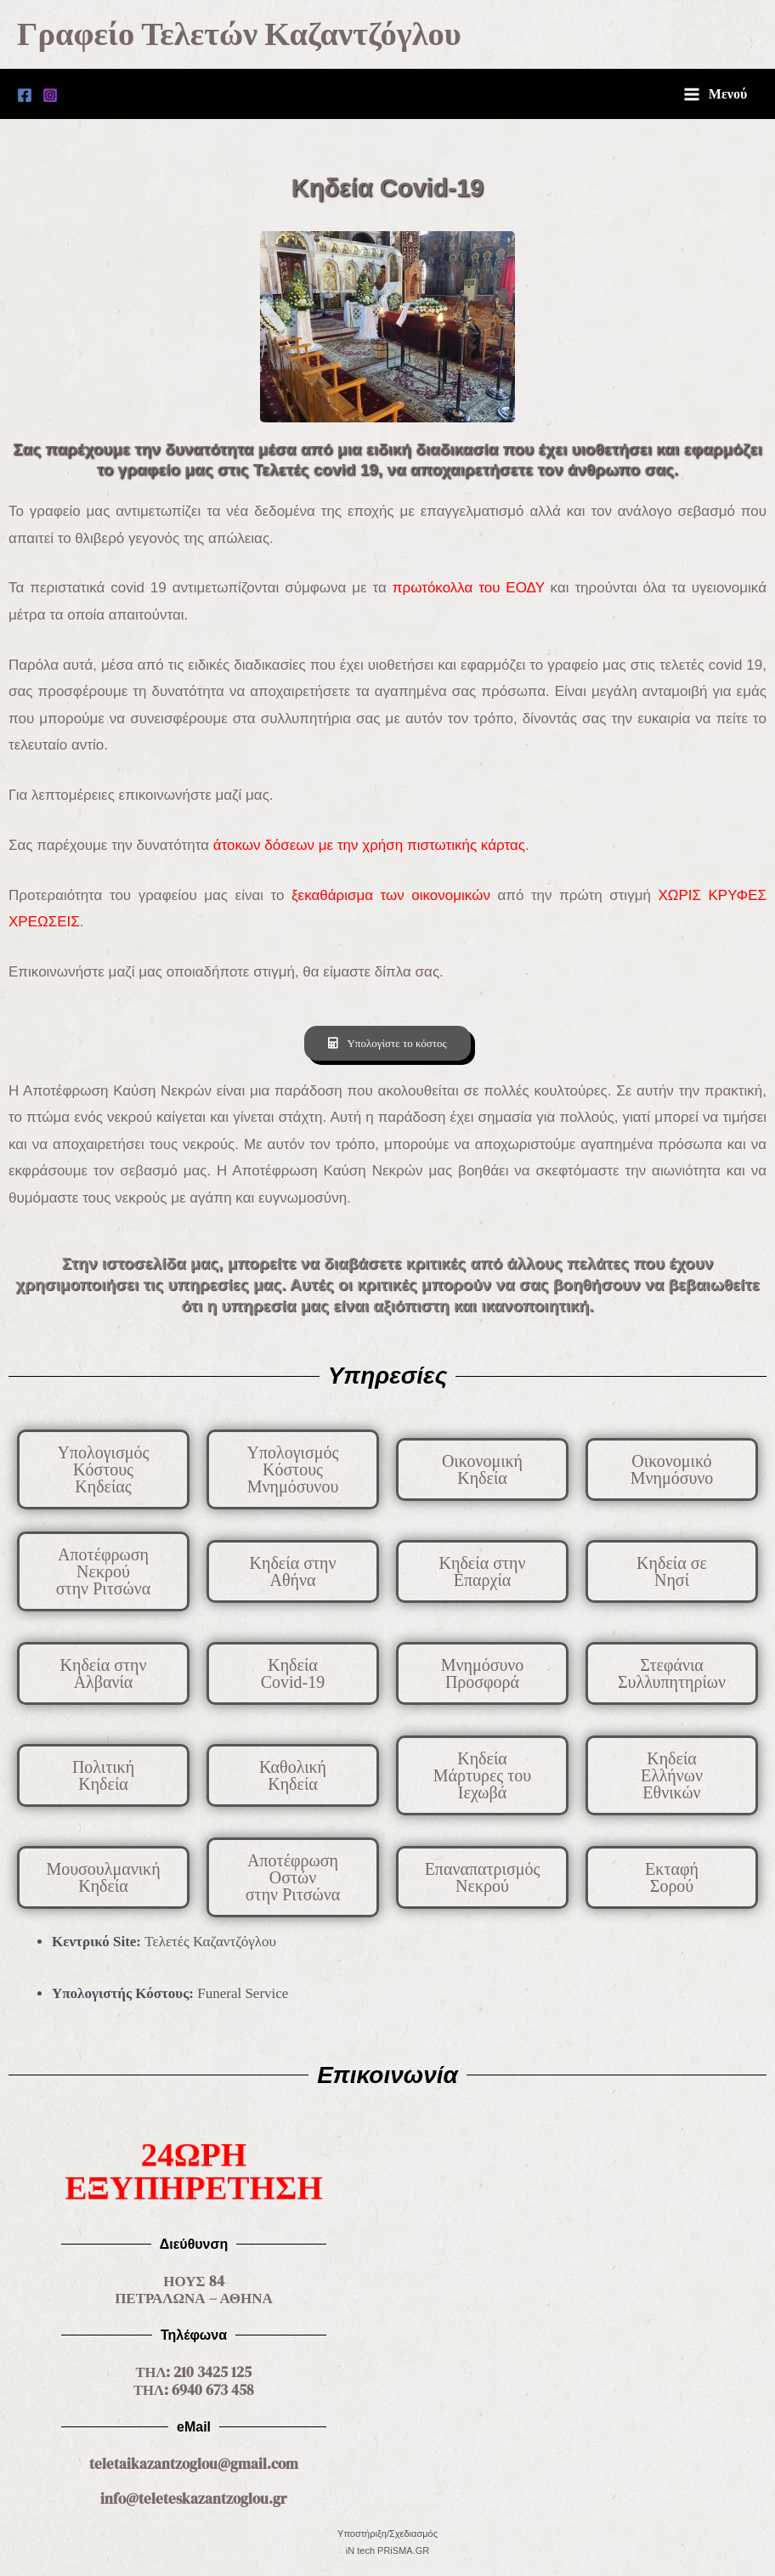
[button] (671, 1472)
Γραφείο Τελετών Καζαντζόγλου (259, 35)
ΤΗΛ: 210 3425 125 (193, 2374)
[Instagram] (50, 98)
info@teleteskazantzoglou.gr (193, 2498)
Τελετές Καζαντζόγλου (210, 1944)
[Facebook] (24, 98)
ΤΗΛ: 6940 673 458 (194, 2391)
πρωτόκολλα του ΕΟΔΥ (469, 592)
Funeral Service (242, 1996)
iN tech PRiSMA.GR (387, 2550)
